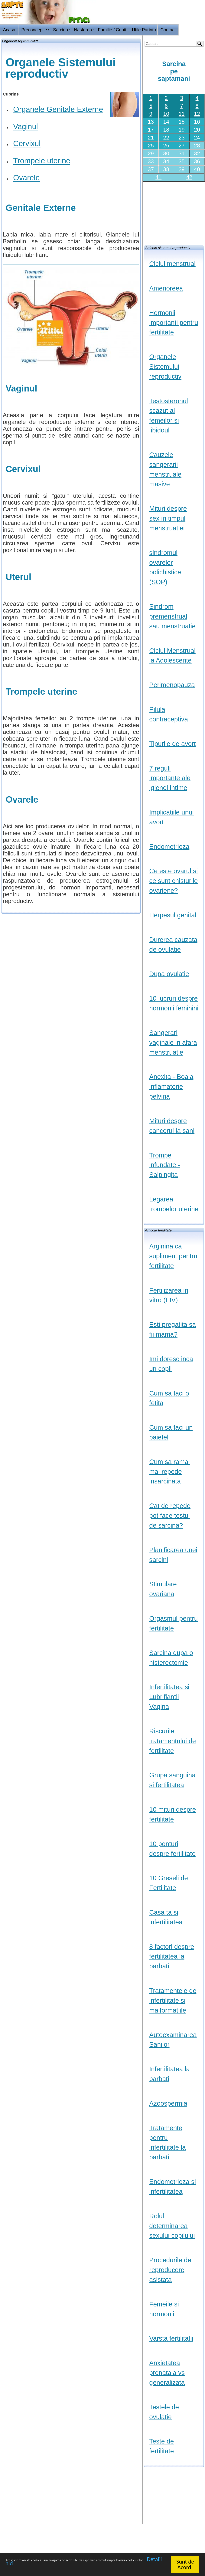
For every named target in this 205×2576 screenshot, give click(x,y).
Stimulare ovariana (163, 1588)
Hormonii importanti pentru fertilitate (173, 322)
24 (197, 138)
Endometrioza (169, 846)
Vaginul (25, 126)
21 (151, 138)
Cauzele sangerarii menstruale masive (165, 469)
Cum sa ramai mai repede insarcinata (169, 1471)
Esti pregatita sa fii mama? (172, 1329)
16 (197, 122)
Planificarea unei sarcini (173, 1554)
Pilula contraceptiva (168, 714)
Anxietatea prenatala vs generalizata (167, 2372)
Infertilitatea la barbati (169, 2073)
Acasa (9, 29)
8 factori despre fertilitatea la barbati (171, 1956)
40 (197, 169)
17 (151, 130)
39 (182, 169)
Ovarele (26, 177)
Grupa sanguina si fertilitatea (172, 1780)
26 (166, 146)
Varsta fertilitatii (171, 2338)
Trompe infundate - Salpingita (164, 1165)
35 (182, 161)
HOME (197, 32)
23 (182, 138)
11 (182, 114)
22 (166, 138)
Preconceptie (34, 29)
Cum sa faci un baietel (171, 1432)
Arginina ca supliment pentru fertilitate (173, 1256)
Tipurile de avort (172, 743)
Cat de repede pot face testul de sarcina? (169, 1515)
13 (151, 122)
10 (166, 114)
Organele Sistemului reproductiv (165, 366)
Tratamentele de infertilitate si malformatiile (172, 2000)
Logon (179, 32)
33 (151, 161)
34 (166, 161)
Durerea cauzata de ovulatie (173, 944)
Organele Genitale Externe (58, 109)
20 (197, 130)
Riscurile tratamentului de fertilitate (172, 1741)
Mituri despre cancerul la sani (171, 1125)
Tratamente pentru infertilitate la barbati (167, 2142)
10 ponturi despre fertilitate (172, 1848)
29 (151, 153)
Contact (168, 29)
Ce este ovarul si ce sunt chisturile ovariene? (173, 880)
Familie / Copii (112, 29)
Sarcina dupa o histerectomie (171, 1657)
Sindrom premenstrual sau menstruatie (172, 616)
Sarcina (60, 29)
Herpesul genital (172, 915)
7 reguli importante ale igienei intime (169, 778)
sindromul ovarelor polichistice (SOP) (165, 567)
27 (182, 146)
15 (182, 122)
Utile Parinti (143, 29)
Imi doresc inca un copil (171, 1363)
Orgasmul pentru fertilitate (173, 1623)
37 (151, 169)
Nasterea (83, 29)
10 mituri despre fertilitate (172, 1814)
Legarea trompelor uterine (173, 1204)
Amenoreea (166, 288)
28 (197, 146)
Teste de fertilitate (161, 2446)
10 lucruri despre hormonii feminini (173, 1003)
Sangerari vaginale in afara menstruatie (173, 1042)
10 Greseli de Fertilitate (168, 1882)
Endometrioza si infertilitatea (172, 2186)
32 (197, 153)
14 (166, 122)
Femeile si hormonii (164, 2309)
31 (182, 153)
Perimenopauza (172, 684)
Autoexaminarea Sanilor (173, 2039)
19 (182, 130)
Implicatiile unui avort (171, 817)
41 (158, 177)
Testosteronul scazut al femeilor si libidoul (168, 415)
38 (166, 169)
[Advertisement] (174, 212)
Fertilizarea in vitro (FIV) (168, 1295)
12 (197, 114)
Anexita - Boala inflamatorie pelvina (171, 1086)
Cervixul (27, 143)
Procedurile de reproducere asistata (170, 2269)
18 (166, 130)
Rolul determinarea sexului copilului (172, 2225)
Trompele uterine (41, 160)
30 (166, 153)
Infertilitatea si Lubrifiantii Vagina (169, 1696)
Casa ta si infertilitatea (166, 1917)
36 (197, 161)
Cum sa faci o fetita (169, 1398)
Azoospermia (168, 2103)
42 (189, 177)
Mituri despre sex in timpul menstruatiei (168, 518)
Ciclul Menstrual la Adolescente (172, 655)
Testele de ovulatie (164, 2411)
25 (151, 146)
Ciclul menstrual (172, 263)
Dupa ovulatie (169, 973)
